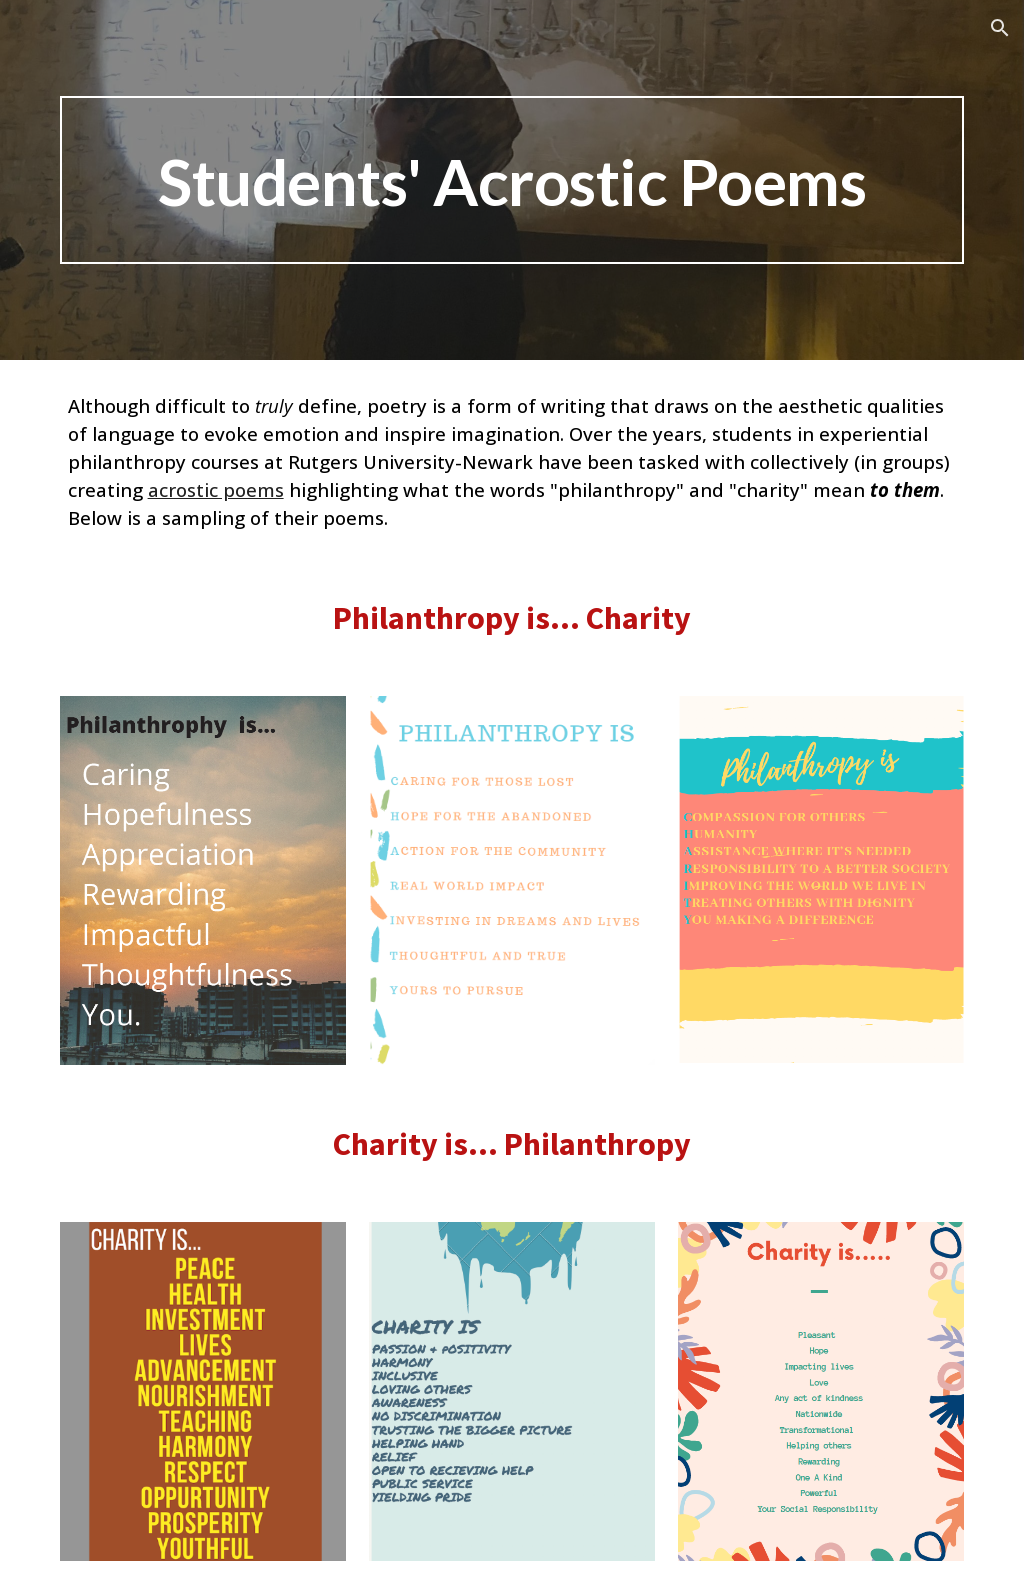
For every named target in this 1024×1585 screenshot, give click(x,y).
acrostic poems (216, 489)
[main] (512, 180)
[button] (1000, 28)
